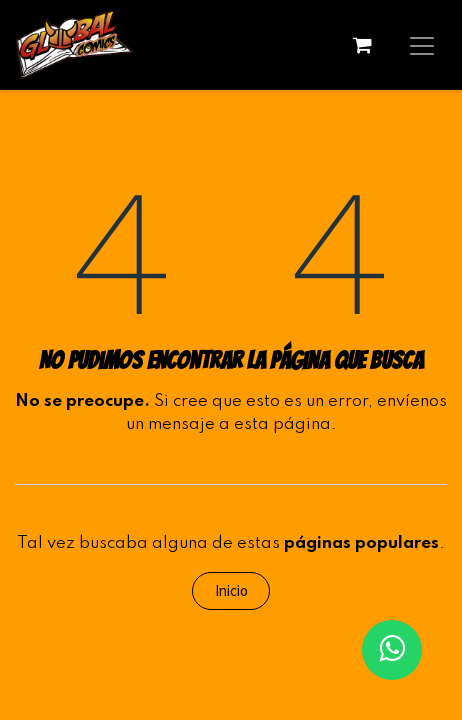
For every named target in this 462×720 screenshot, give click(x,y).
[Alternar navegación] (422, 45)
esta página (282, 424)
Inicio (231, 590)
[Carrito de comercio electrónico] (362, 45)
